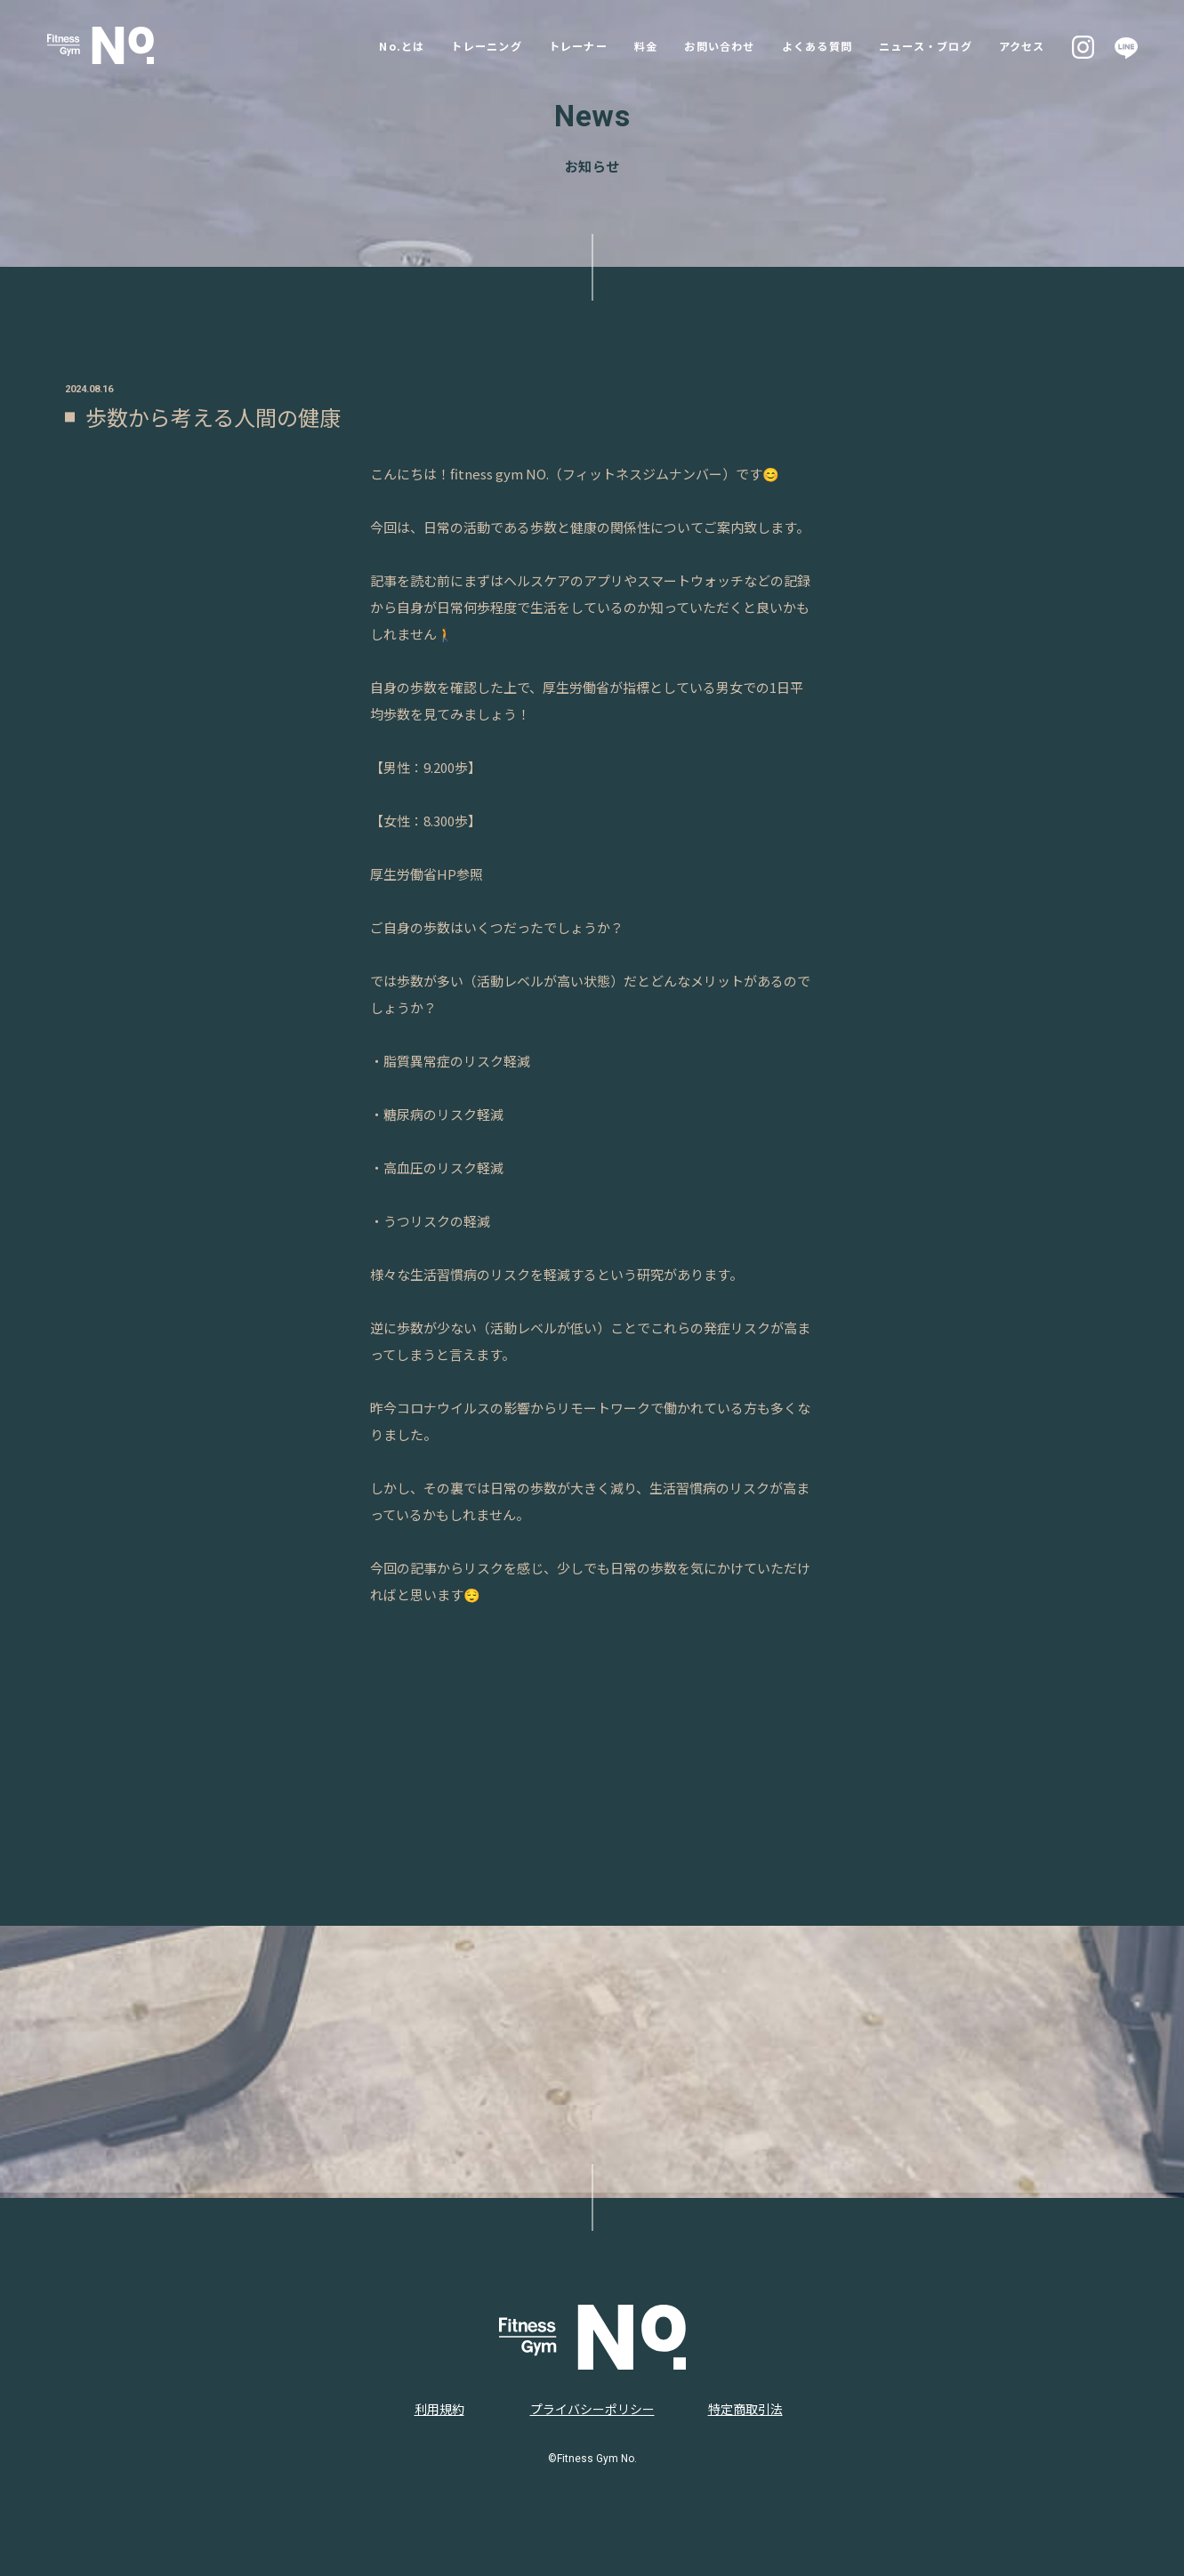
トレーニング (428, 45)
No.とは (335, 45)
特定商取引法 (745, 2409)
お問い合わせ (686, 45)
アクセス (1024, 45)
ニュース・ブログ (916, 45)
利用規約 (439, 2409)
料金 (604, 45)
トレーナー (529, 45)
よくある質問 (794, 45)
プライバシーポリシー (592, 2409)
